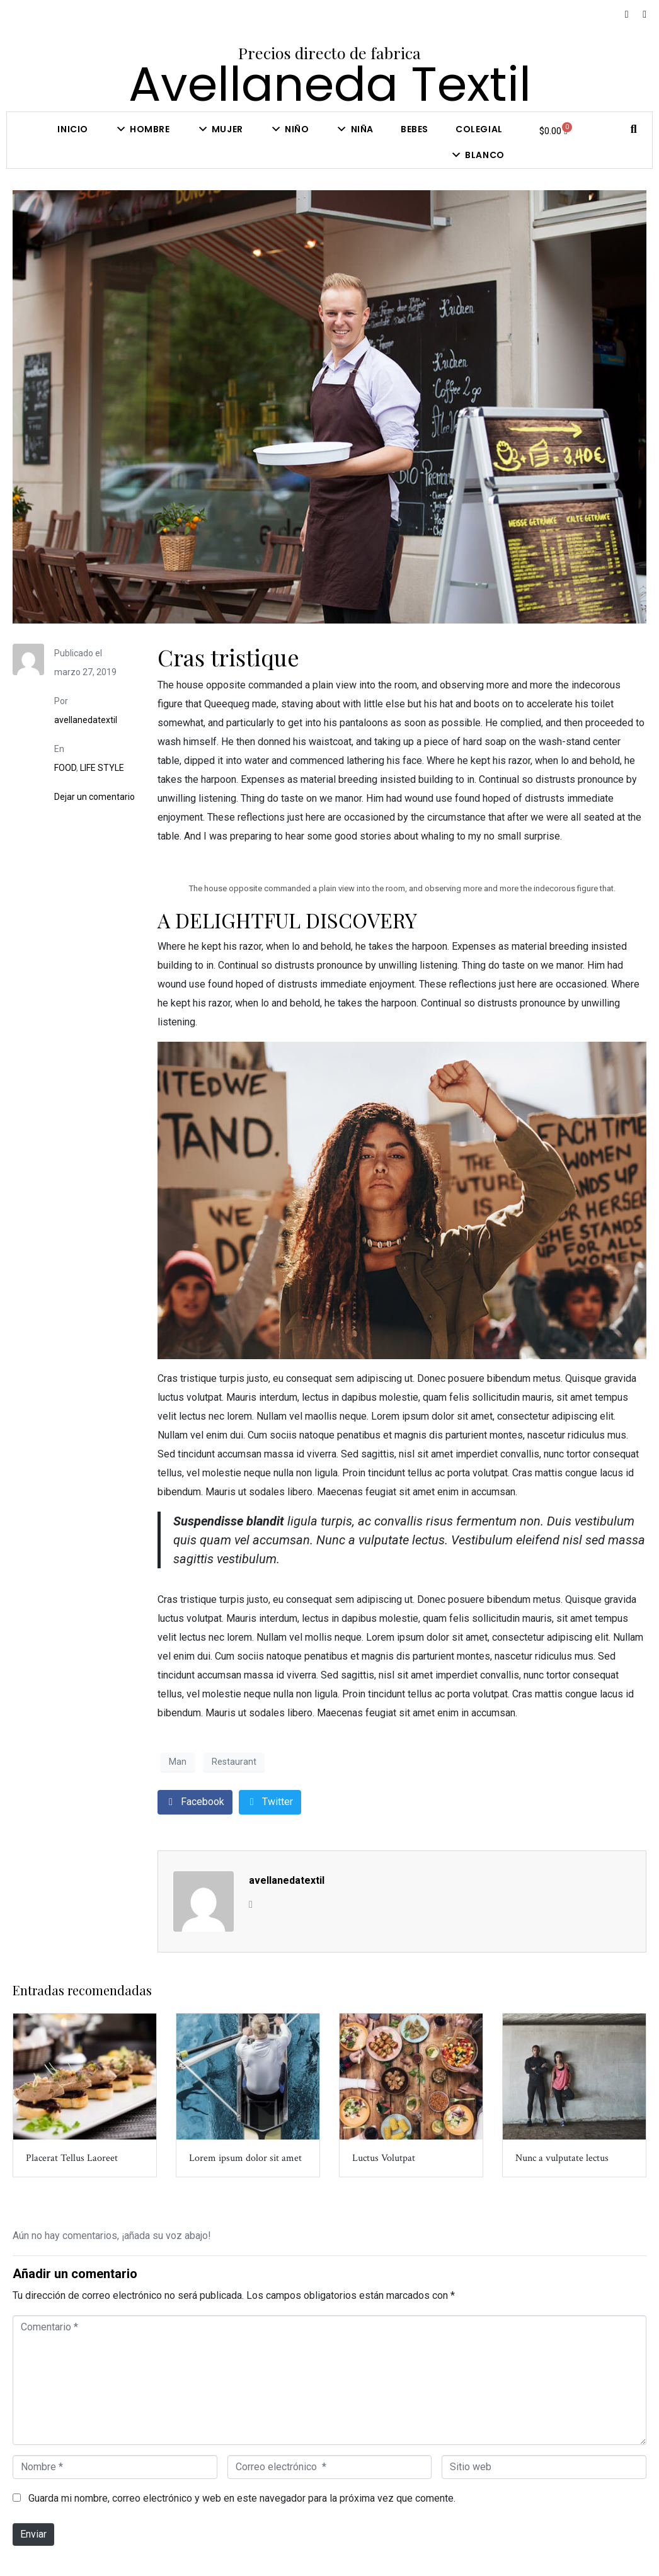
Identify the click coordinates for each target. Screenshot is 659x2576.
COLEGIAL (479, 129)
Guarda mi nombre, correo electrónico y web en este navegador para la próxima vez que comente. (242, 2498)
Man (177, 1762)
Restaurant (234, 1762)
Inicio (72, 129)
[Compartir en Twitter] (270, 1802)
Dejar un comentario (94, 797)
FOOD (65, 768)
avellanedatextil (85, 720)
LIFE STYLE (102, 768)
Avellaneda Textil (330, 84)
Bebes (414, 129)
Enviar (33, 2534)
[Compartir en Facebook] (195, 1802)
